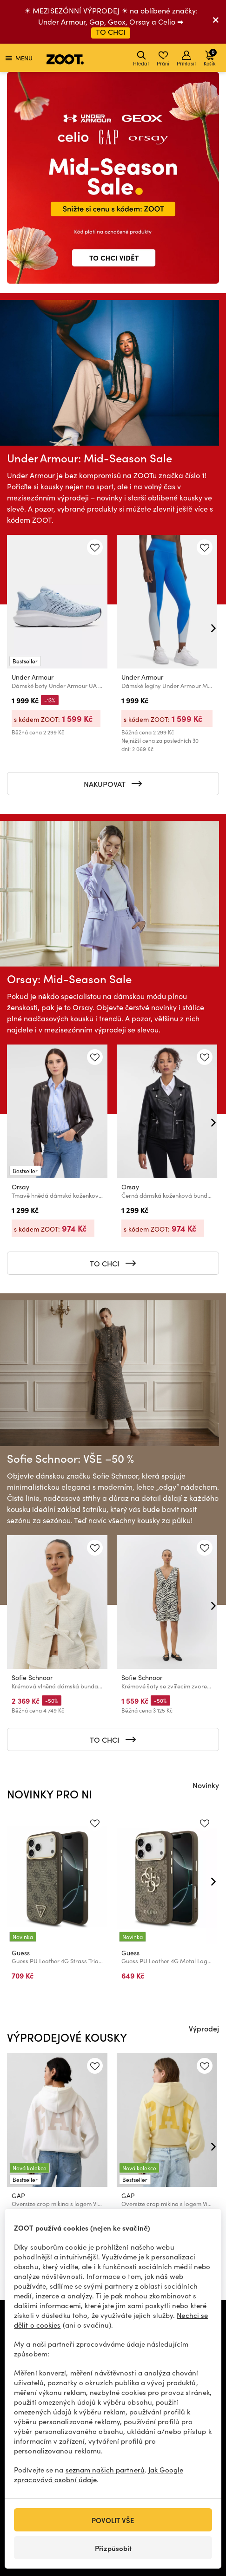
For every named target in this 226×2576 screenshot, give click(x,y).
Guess (21, 1952)
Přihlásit (186, 59)
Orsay (20, 1186)
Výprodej (204, 2028)
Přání (163, 59)
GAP (18, 2195)
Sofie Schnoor (32, 1677)
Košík (210, 57)
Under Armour (32, 677)
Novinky (206, 1785)
